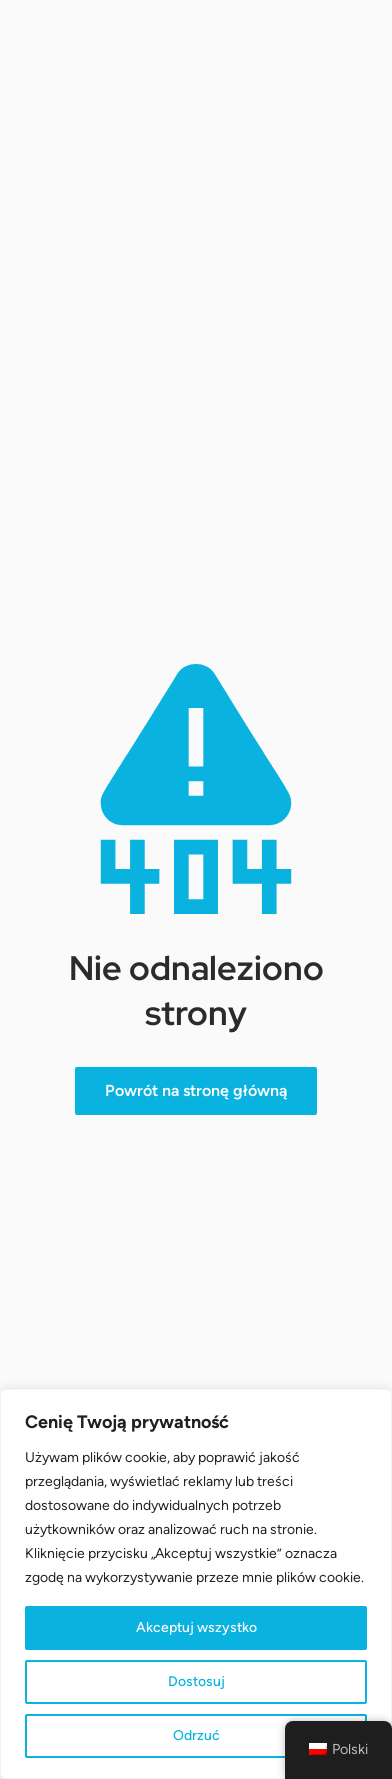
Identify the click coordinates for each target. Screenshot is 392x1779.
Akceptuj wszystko (196, 1627)
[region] (196, 1584)
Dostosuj (196, 1681)
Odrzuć (196, 1735)
